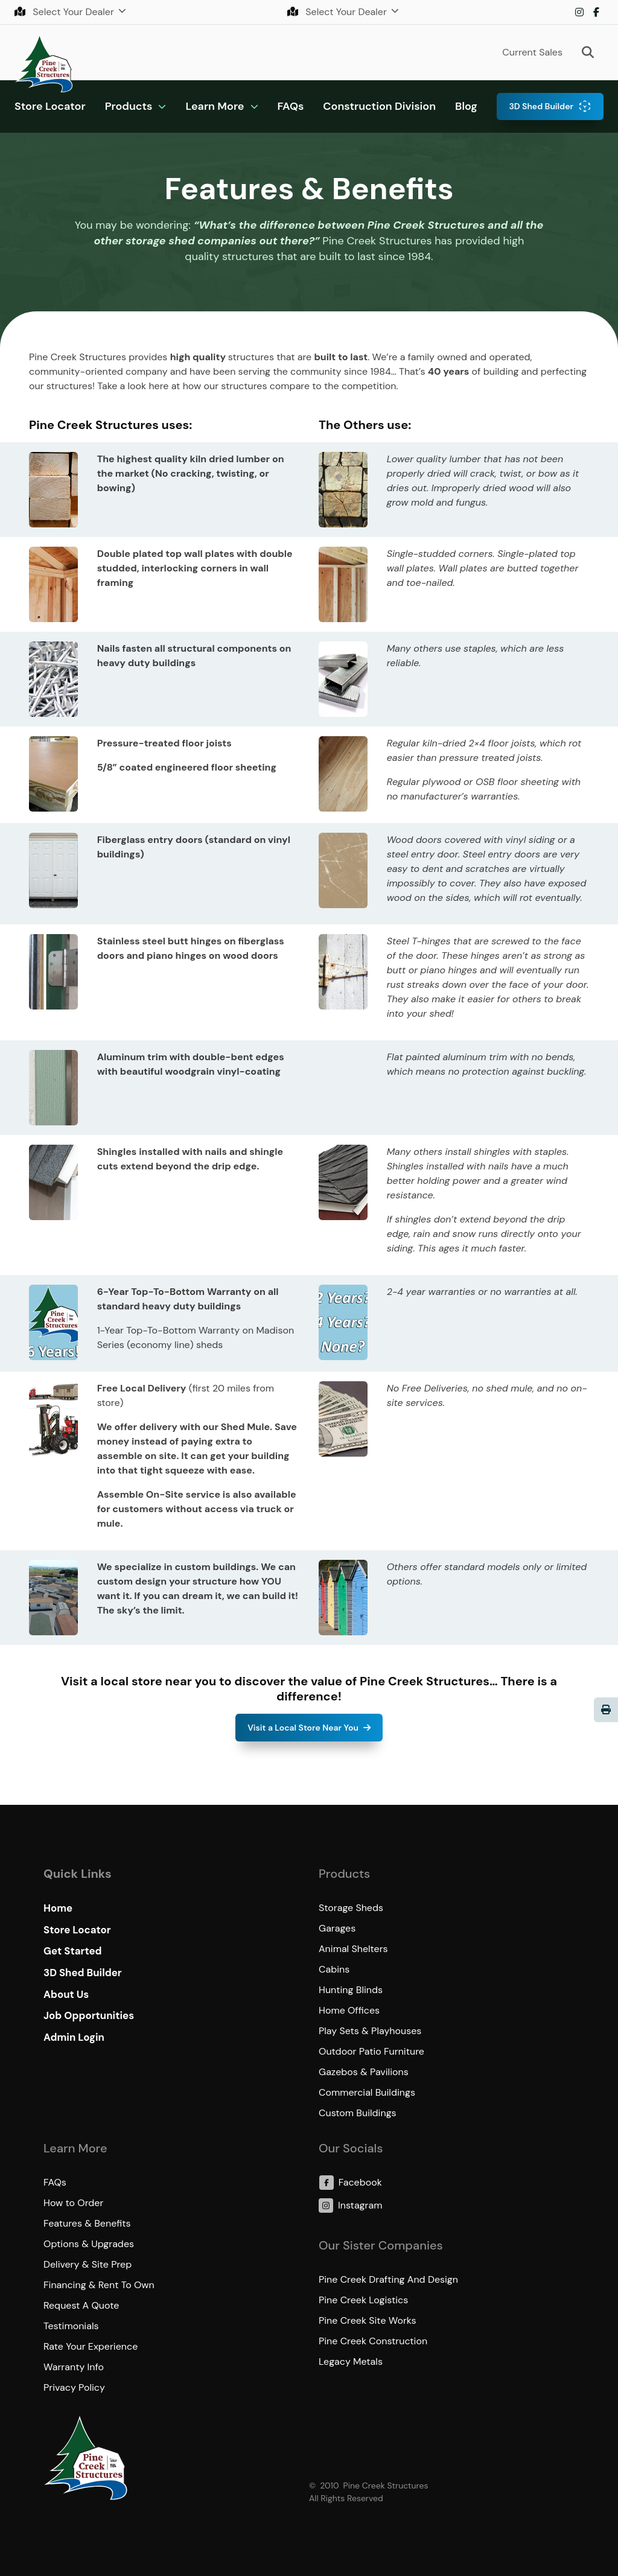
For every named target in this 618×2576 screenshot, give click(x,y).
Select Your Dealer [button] (65, 11)
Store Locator (50, 106)
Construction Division (379, 106)
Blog (466, 106)
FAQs (291, 106)
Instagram (579, 12)
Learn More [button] (214, 106)
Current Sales (532, 52)
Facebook (596, 12)
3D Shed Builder (541, 106)
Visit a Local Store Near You (302, 1727)
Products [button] (129, 106)
